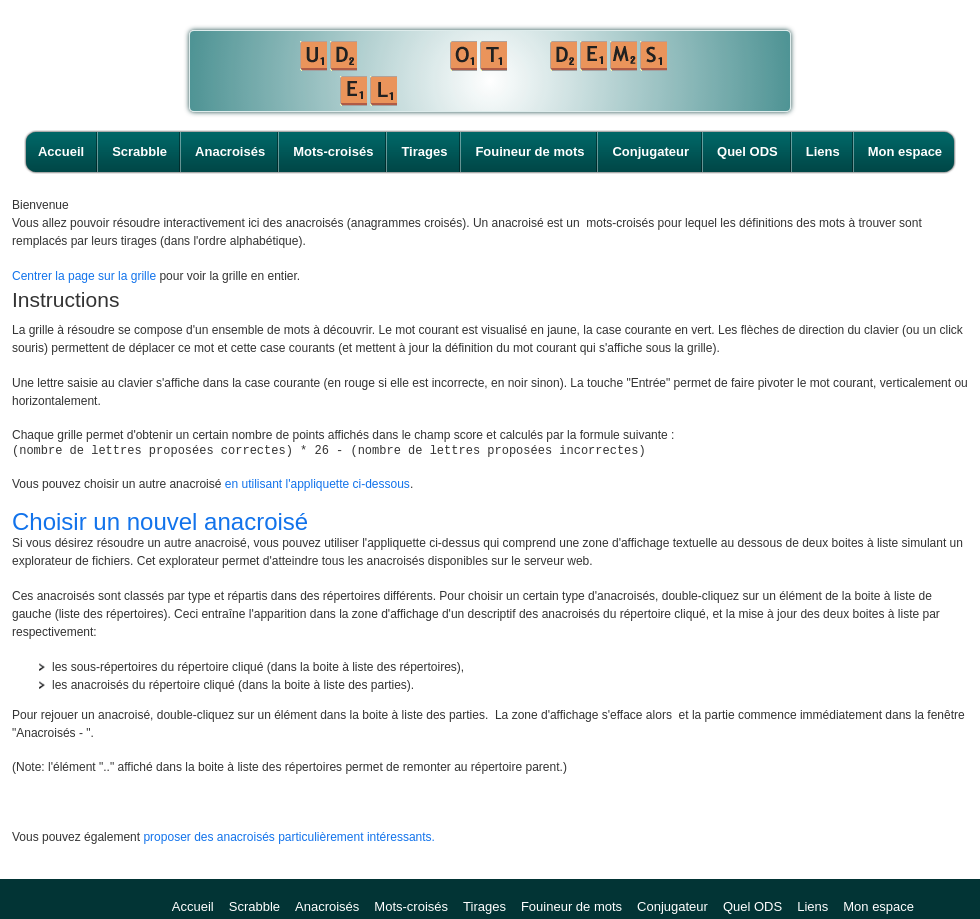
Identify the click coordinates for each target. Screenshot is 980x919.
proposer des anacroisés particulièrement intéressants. (288, 840)
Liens (823, 151)
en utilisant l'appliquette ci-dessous (317, 487)
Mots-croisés (333, 151)
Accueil (61, 151)
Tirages (424, 151)
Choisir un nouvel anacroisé (160, 524)
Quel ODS (747, 151)
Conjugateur (650, 151)
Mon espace (905, 151)
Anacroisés (230, 151)
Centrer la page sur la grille (84, 276)
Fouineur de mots (529, 151)
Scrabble (139, 151)
